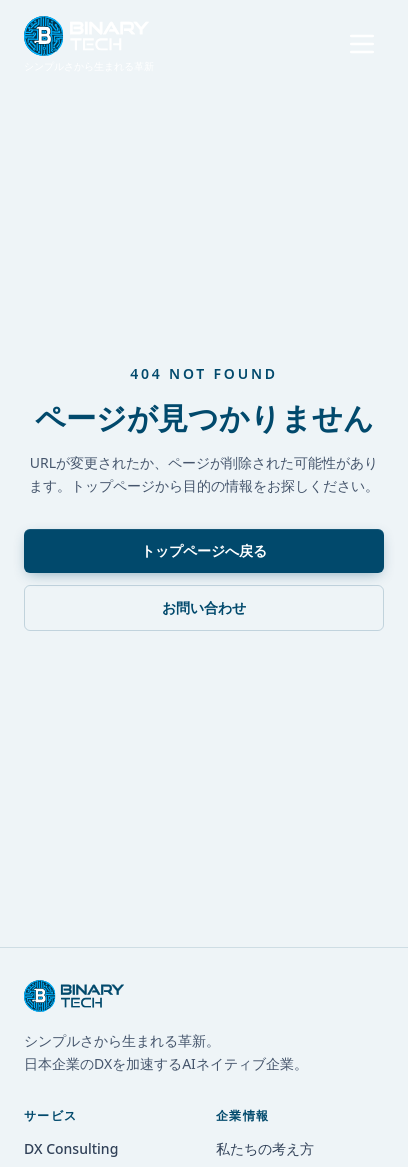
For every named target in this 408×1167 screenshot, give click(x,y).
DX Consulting (71, 1148)
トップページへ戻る (204, 550)
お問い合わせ (204, 607)
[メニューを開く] (362, 44)
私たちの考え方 (265, 1148)
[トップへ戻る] (89, 44)
